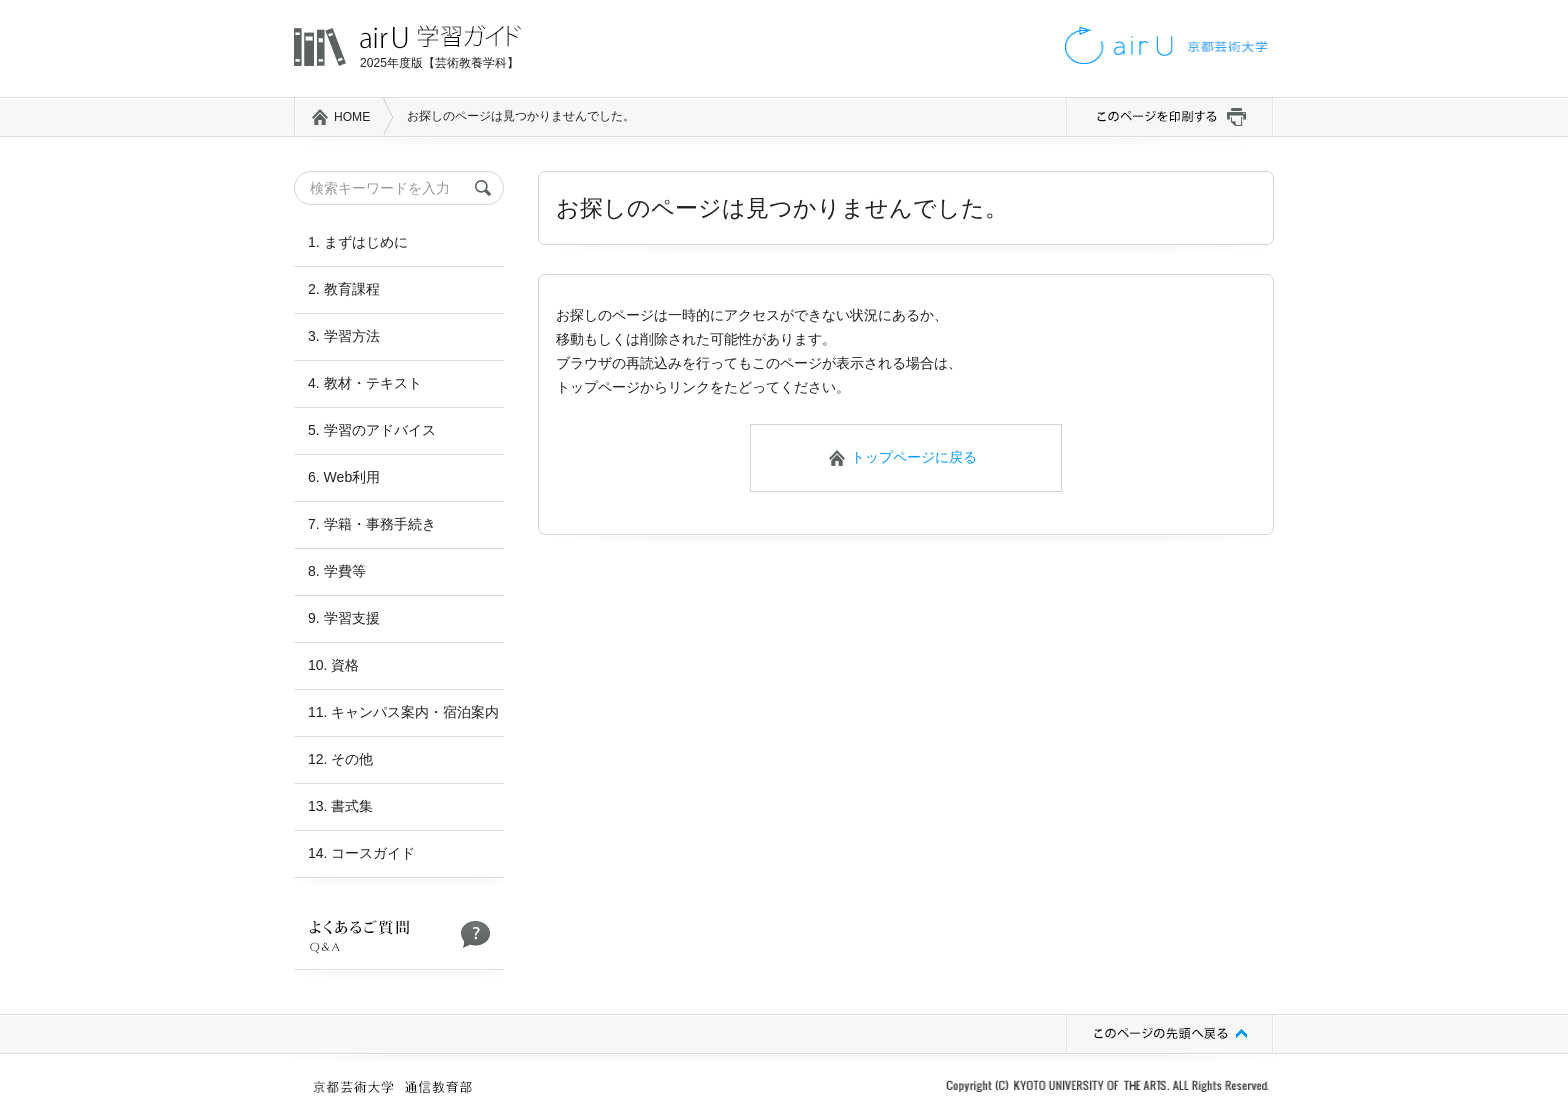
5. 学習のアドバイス (372, 430)
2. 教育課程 (344, 289)
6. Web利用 (344, 477)
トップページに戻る (914, 457)
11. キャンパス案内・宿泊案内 (403, 712)
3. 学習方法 (344, 336)
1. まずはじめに (358, 242)
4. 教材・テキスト (365, 383)
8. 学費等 (337, 571)
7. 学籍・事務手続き (372, 524)
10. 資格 (333, 665)
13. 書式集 (340, 806)
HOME (352, 117)
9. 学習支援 (344, 618)
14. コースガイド (361, 853)
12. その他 (340, 759)
